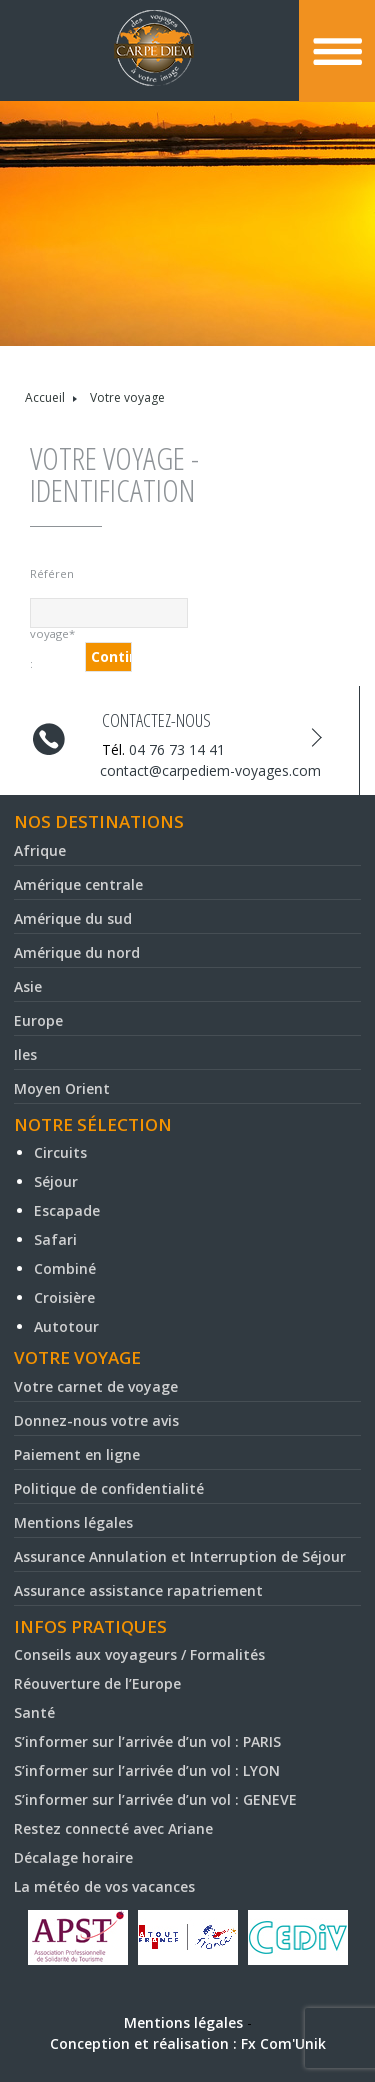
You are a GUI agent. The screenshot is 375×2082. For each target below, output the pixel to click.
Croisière (64, 1297)
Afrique (40, 850)
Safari (55, 1239)
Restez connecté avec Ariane (113, 1828)
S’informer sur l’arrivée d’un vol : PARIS (147, 1741)
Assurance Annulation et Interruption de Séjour (180, 1556)
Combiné (65, 1268)
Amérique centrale (78, 884)
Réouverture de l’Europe (97, 1683)
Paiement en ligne (77, 1454)
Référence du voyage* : (52, 577)
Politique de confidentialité (109, 1488)
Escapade (67, 1210)
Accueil (45, 397)
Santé (34, 1712)
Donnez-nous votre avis (96, 1420)
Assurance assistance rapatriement (138, 1590)
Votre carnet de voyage (96, 1386)
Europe (38, 1020)
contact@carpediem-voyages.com (210, 770)
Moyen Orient (62, 1088)
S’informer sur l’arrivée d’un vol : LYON (147, 1770)
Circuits (60, 1152)
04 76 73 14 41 (177, 749)
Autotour (66, 1326)
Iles (25, 1054)
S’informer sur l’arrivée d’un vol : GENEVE (155, 1799)
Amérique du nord (77, 952)
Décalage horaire (73, 1857)
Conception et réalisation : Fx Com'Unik (188, 2043)
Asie (28, 986)
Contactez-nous (156, 720)
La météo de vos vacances (104, 1886)
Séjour (56, 1181)
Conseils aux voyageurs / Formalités (139, 1654)
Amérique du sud (73, 918)
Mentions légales (73, 1522)
